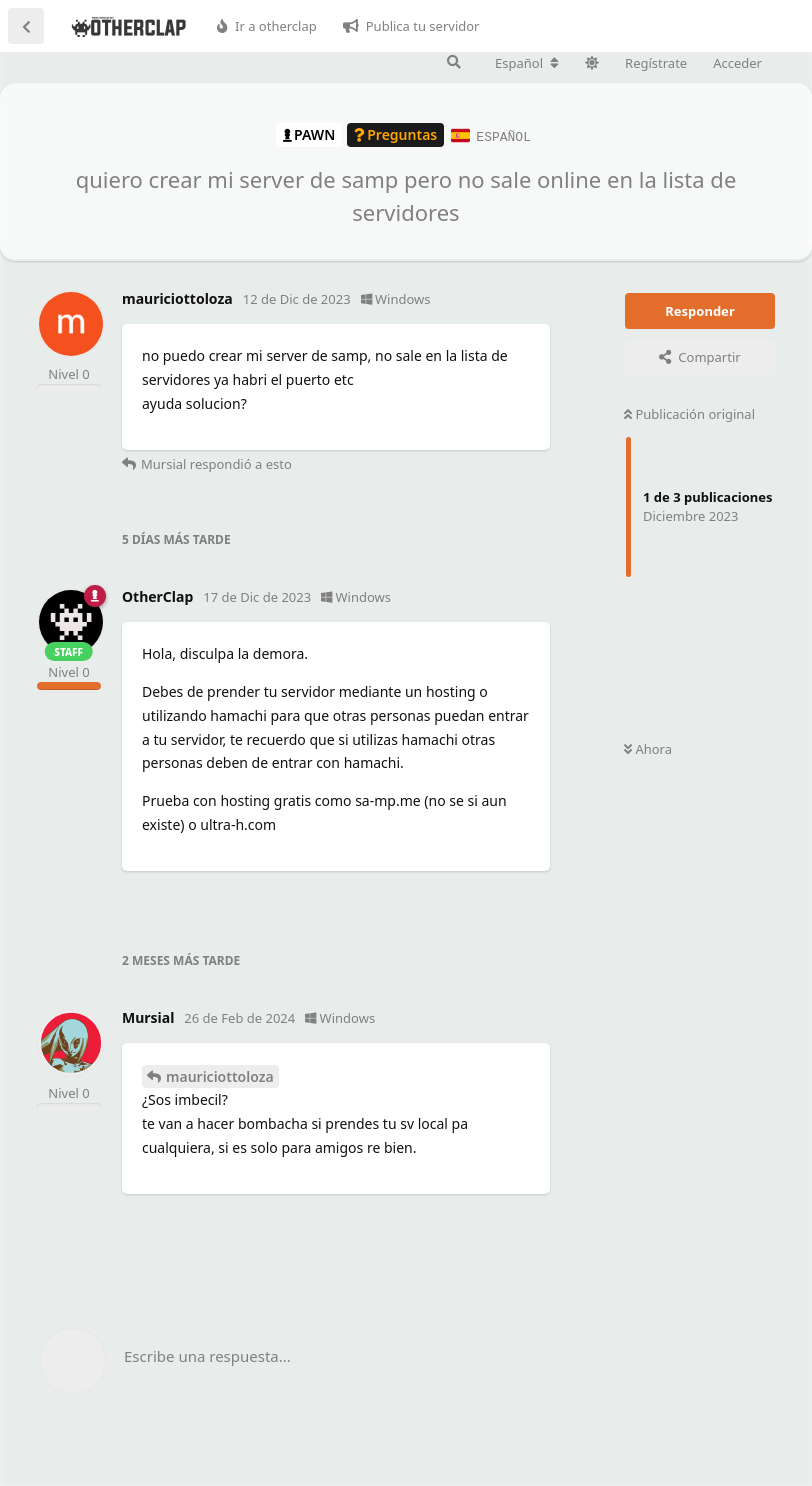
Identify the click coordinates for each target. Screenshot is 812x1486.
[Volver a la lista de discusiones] (26, 26)
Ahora (648, 748)
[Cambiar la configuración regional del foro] (527, 63)
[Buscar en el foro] (454, 62)
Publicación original (689, 413)
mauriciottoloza (220, 1075)
